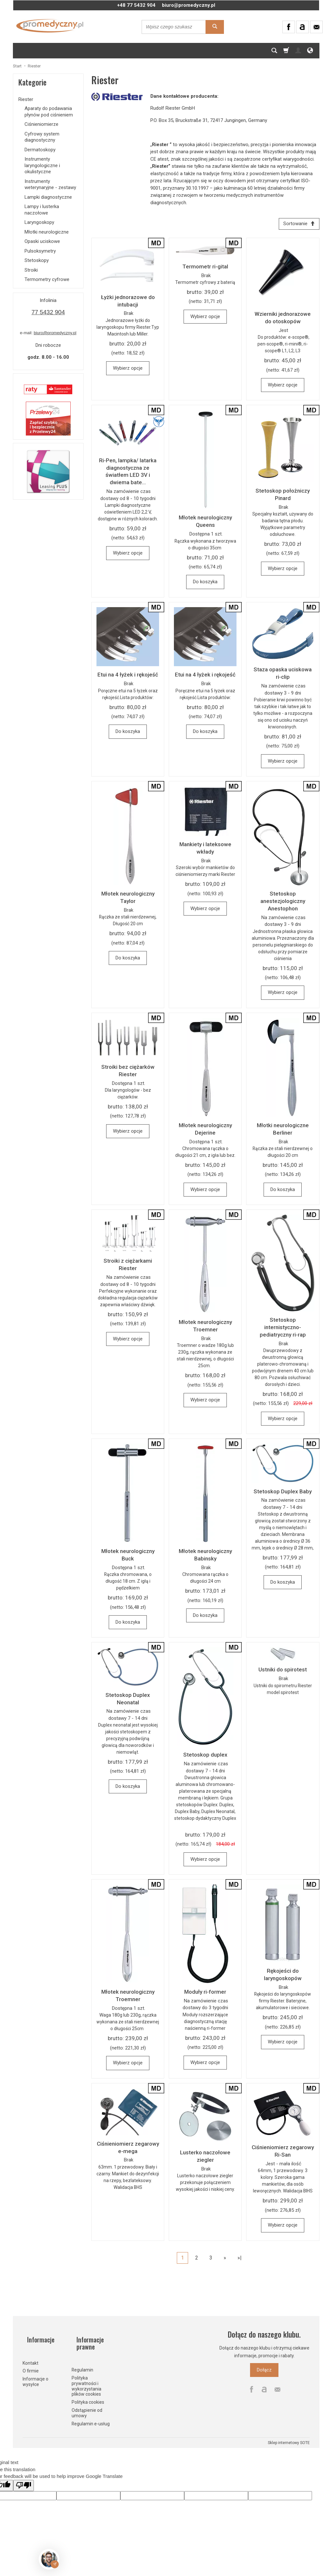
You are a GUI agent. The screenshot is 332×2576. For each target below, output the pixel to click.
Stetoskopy (37, 260)
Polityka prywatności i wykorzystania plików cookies (86, 2379)
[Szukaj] (274, 50)
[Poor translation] (23, 2478)
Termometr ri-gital (205, 269)
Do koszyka (205, 584)
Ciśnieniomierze (41, 124)
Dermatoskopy (40, 150)
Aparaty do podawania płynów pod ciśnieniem (49, 111)
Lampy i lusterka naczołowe (42, 210)
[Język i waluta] (310, 50)
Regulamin (82, 2362)
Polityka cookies (88, 2395)
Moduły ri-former (205, 1994)
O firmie (31, 2362)
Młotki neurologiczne (47, 232)
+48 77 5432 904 (136, 5)
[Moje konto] (298, 50)
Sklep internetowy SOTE (289, 2435)
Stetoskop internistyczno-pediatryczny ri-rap (283, 1329)
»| (239, 2260)
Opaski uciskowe (42, 241)
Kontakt (30, 2354)
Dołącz (264, 2372)
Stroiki (31, 270)
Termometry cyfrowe (47, 279)
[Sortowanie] (296, 225)
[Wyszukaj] (215, 27)
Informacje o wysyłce (35, 2373)
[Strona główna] (50, 26)
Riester (25, 99)
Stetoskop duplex (205, 1757)
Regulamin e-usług (91, 2416)
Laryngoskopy (39, 222)
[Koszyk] (286, 50)
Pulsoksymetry (40, 251)
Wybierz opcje (128, 370)
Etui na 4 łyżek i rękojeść (127, 677)
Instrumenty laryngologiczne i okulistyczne (42, 165)
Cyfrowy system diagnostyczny (42, 137)
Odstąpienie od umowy (87, 2406)
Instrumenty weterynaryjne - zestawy (50, 184)
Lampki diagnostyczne (48, 197)
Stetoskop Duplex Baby (283, 1493)
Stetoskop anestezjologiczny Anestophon (282, 903)
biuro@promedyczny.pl (188, 5)
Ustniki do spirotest (282, 1672)
